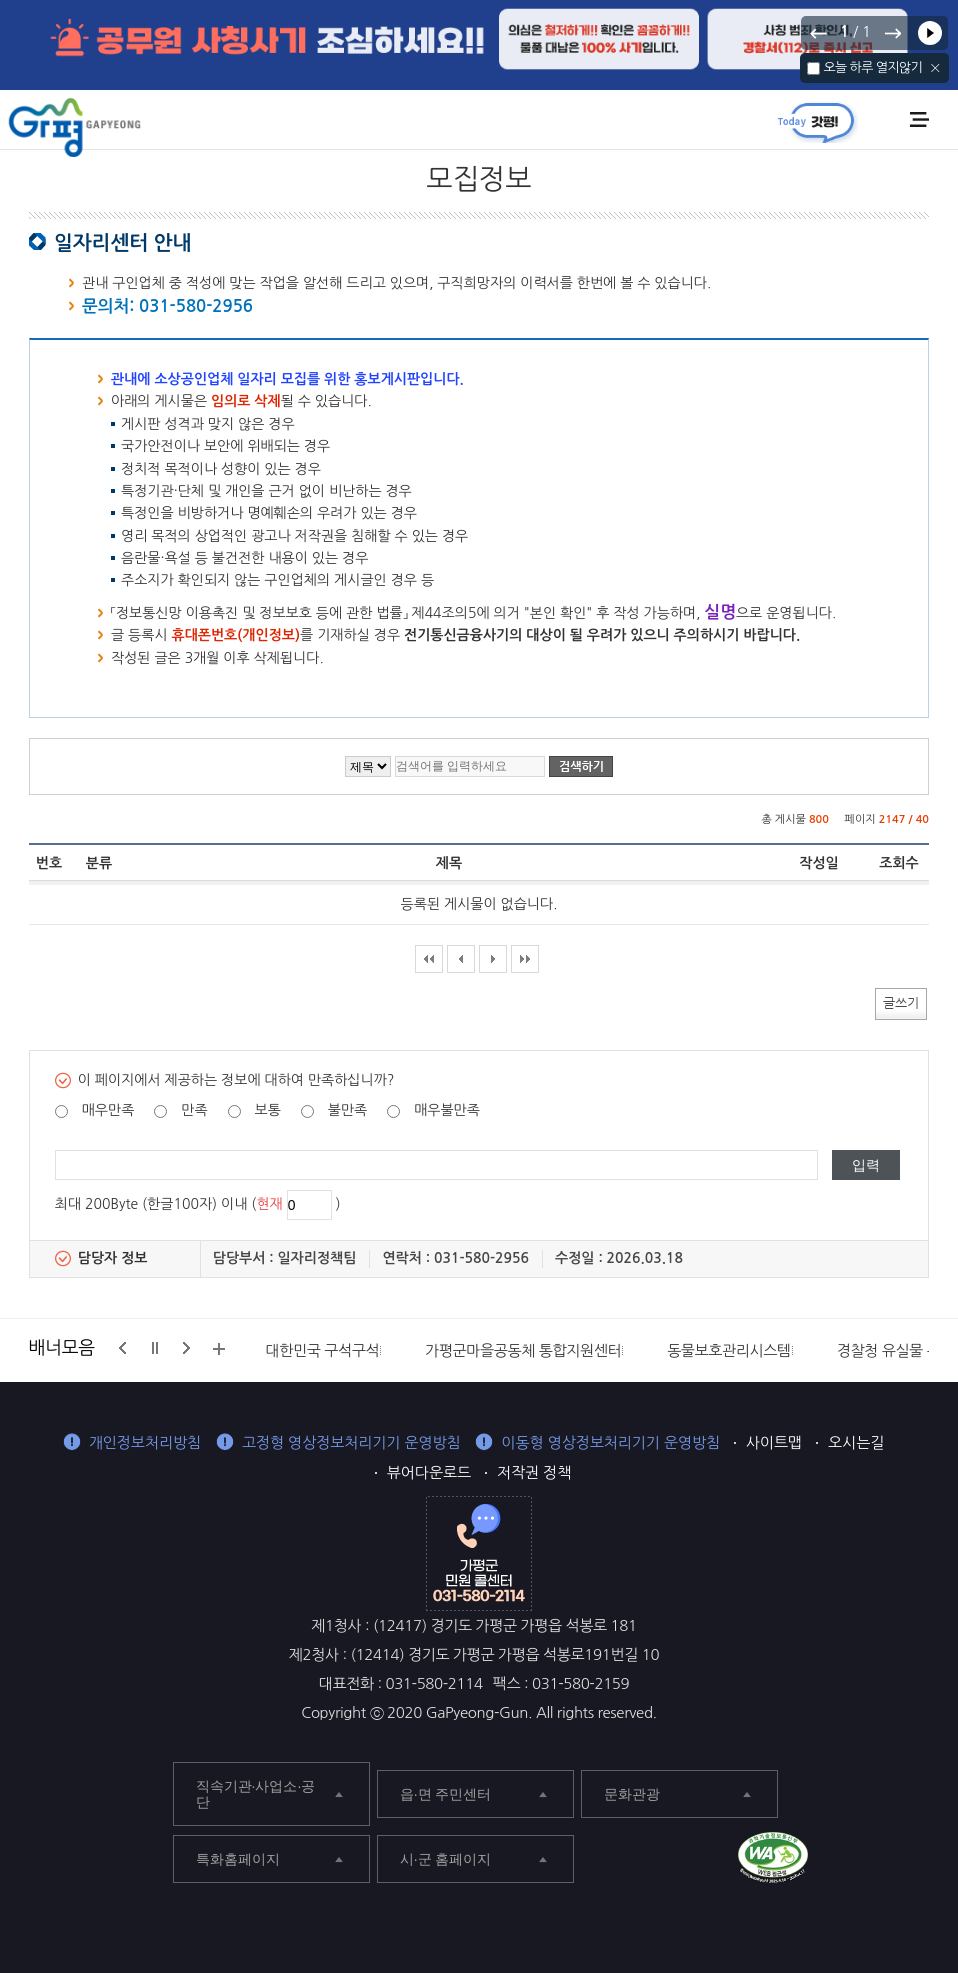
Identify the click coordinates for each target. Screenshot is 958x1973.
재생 (930, 33)
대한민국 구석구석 (323, 1350)
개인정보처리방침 (145, 1442)
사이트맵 (774, 1442)
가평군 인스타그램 (919, 1860)
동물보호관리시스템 (729, 1350)
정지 (155, 1348)
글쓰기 (901, 1002)
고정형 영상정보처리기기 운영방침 (351, 1442)
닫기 (935, 68)
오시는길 (856, 1442)
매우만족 (108, 1110)
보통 (267, 1110)
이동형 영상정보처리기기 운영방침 (610, 1442)
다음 (892, 33)
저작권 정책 (534, 1472)
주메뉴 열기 (919, 119)
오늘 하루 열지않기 (872, 67)
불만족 (347, 1110)
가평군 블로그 (875, 1860)
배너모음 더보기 (219, 1349)
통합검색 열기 (885, 121)
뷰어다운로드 (429, 1472)
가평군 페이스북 (831, 1860)
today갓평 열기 (816, 122)
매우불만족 (447, 1110)
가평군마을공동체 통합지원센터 (523, 1350)
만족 (194, 1110)
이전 (819, 33)
